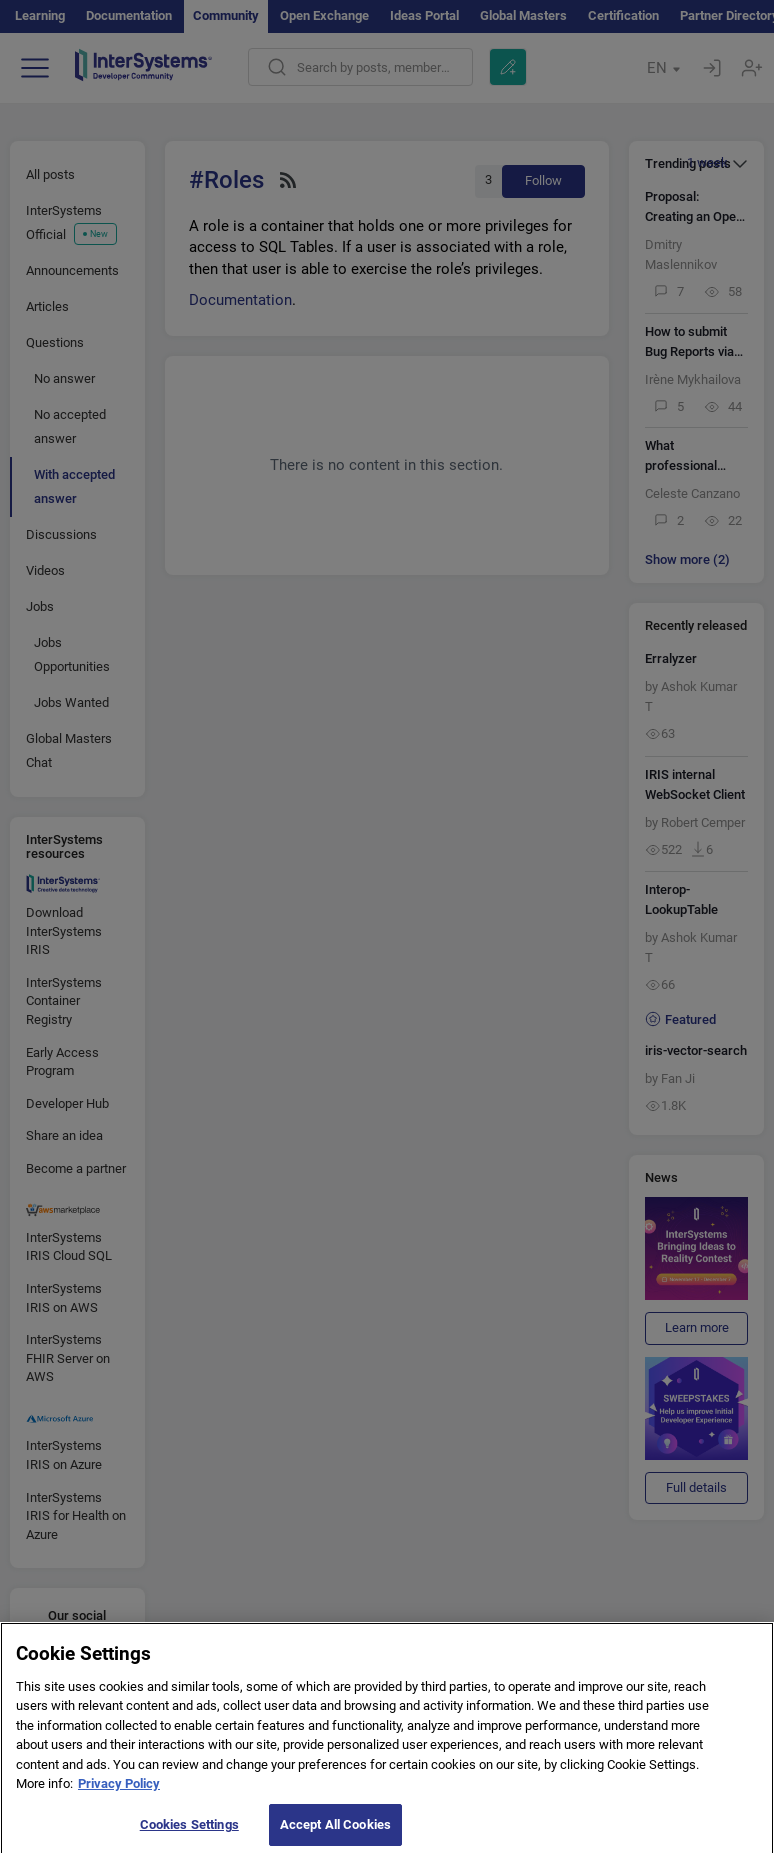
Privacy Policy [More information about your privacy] (119, 1792)
